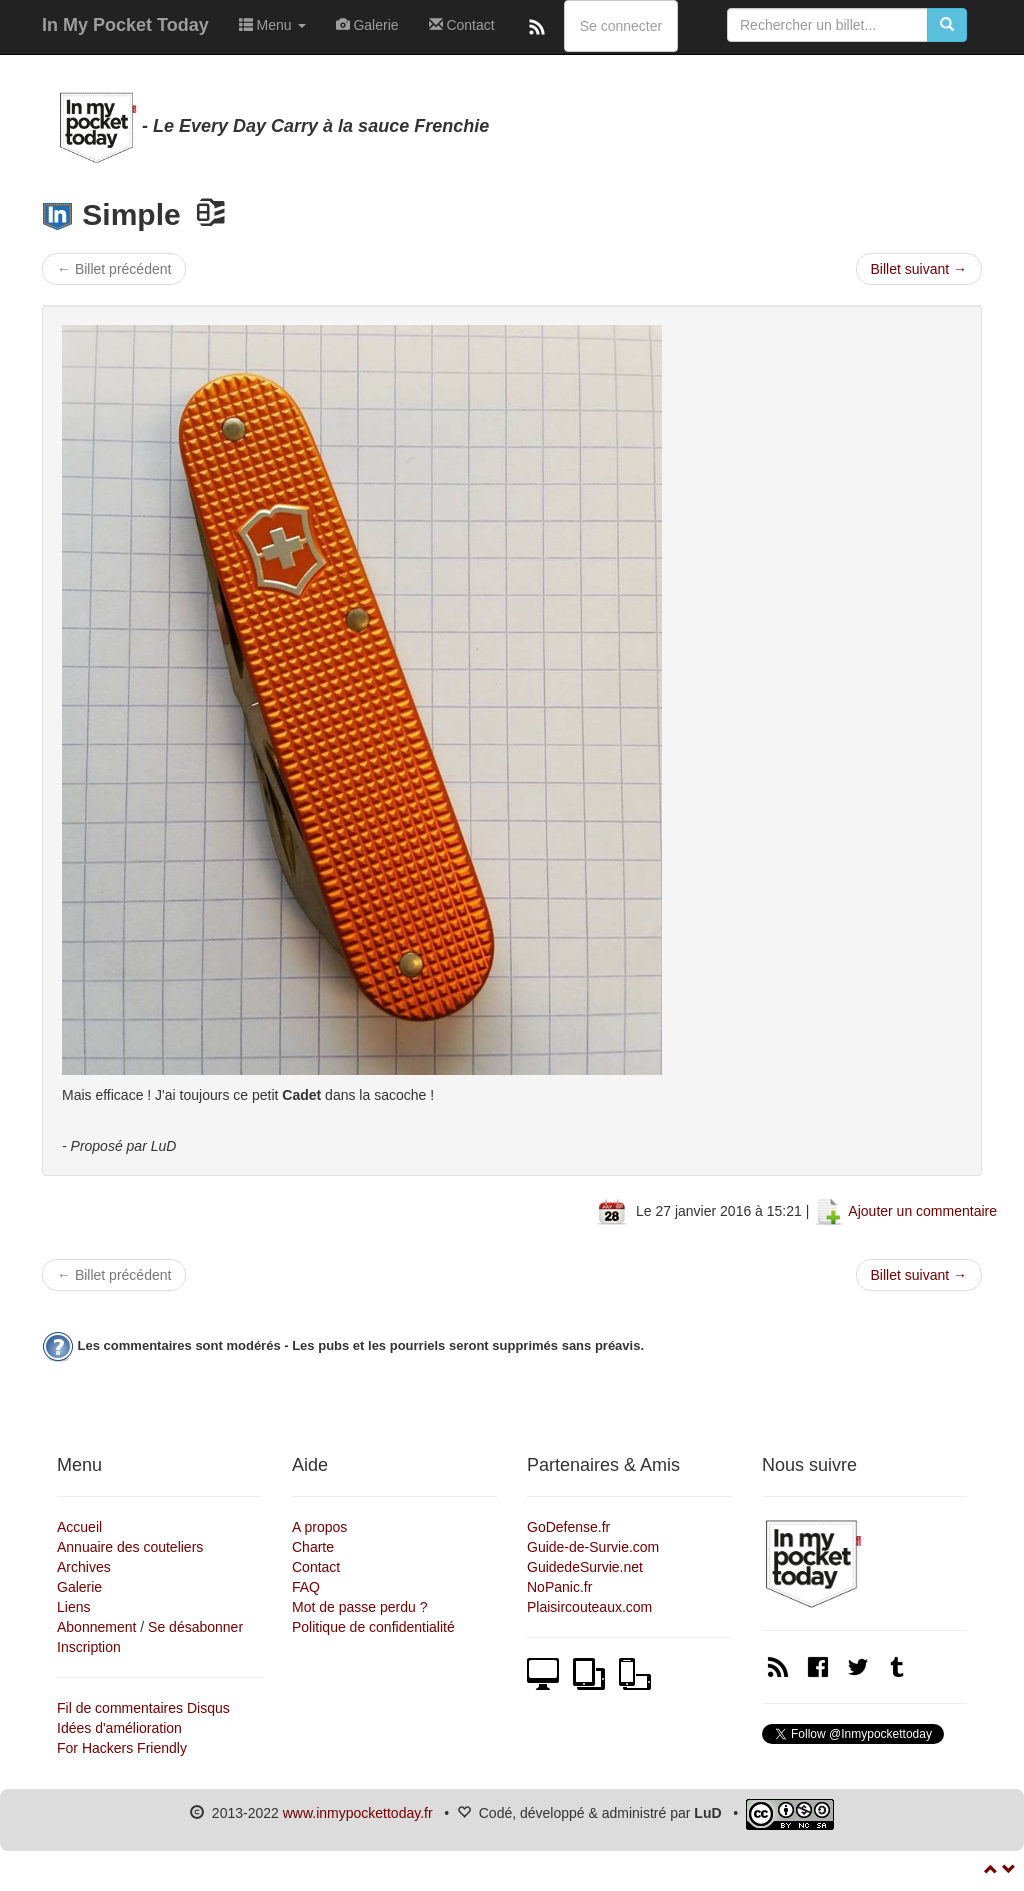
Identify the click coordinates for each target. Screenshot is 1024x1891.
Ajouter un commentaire (922, 1211)
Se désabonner (195, 1627)
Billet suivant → (919, 269)
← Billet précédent (114, 269)
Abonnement (96, 1627)
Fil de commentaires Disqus (143, 1708)
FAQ (306, 1587)
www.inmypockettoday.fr (358, 1813)
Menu (272, 25)
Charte (313, 1547)
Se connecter (621, 26)
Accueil (79, 1527)
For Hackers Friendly (122, 1748)
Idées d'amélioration (119, 1728)
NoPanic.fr (559, 1587)
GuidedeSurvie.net (585, 1567)
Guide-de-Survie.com (593, 1547)
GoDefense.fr (568, 1527)
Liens (73, 1607)
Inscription (89, 1647)
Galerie (367, 25)
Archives (84, 1567)
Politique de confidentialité (373, 1627)
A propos (319, 1527)
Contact (462, 25)
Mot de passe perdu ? (359, 1607)
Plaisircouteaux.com (589, 1607)
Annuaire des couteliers (130, 1547)
